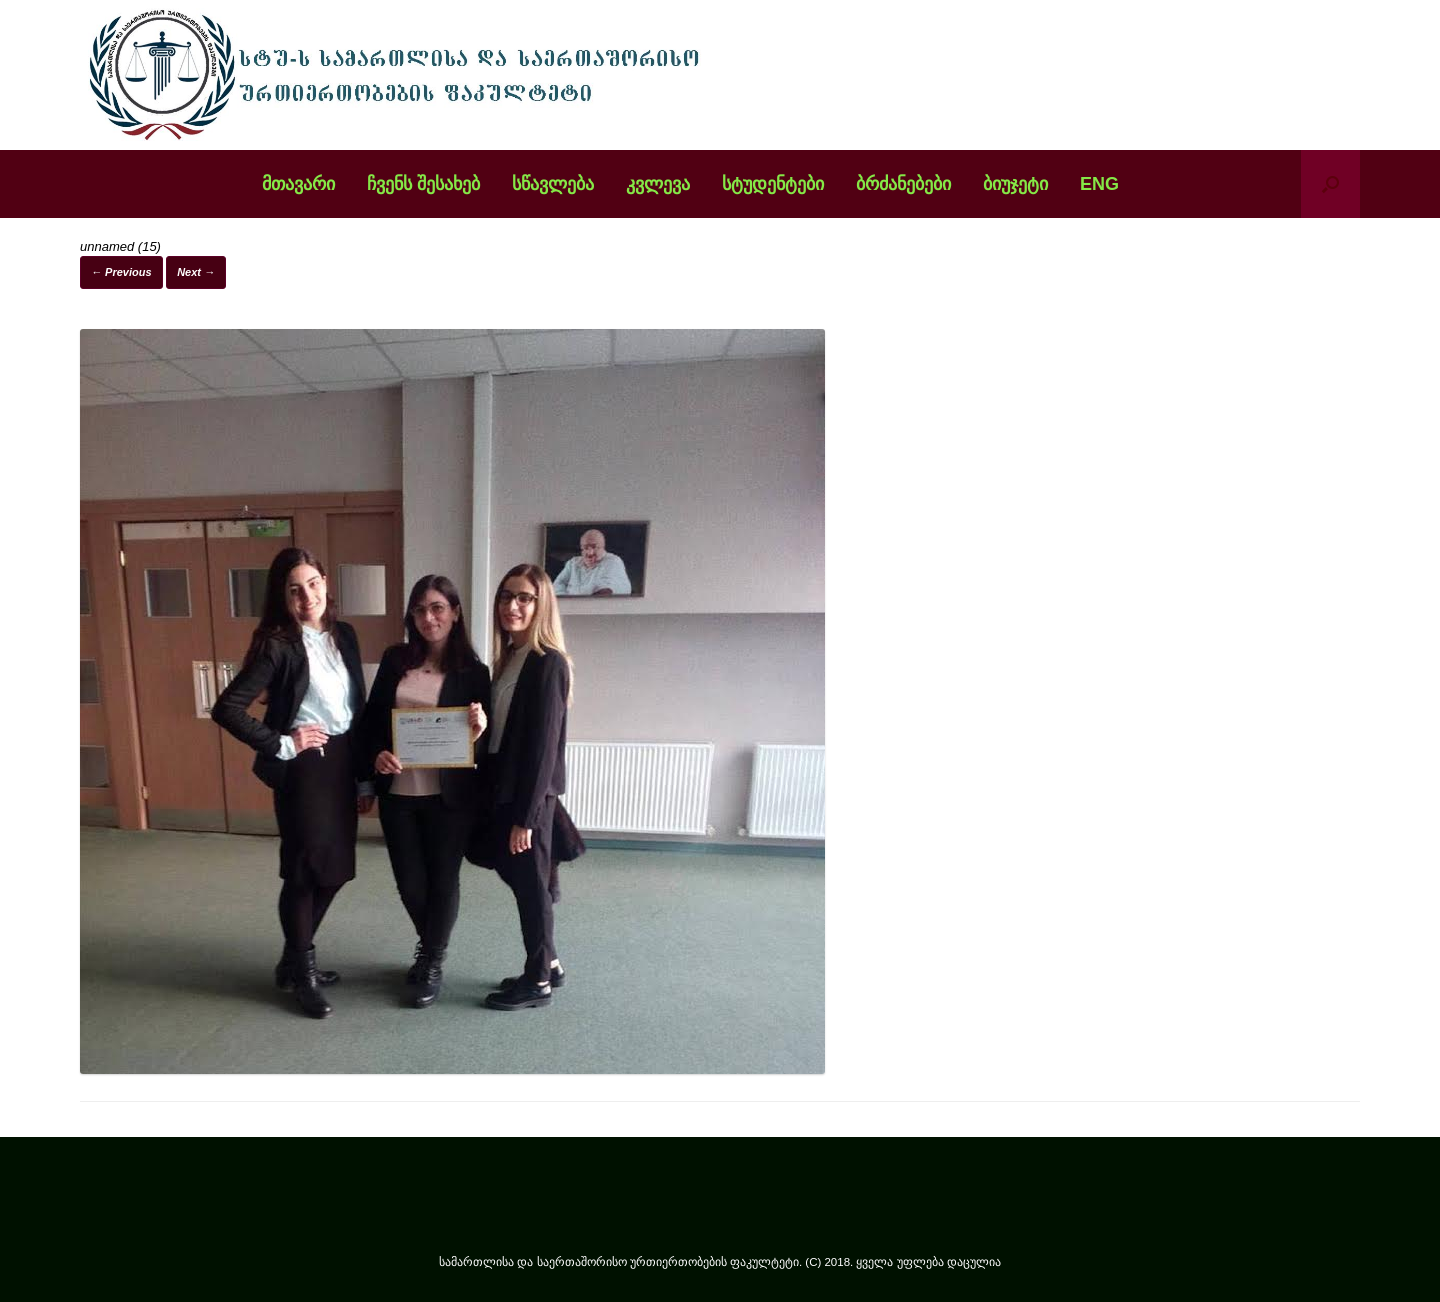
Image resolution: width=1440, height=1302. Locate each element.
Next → (196, 272)
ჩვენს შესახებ (423, 184)
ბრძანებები (903, 184)
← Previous (121, 272)
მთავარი (298, 184)
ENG (1099, 184)
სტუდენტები (773, 184)
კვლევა (658, 184)
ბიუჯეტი (1015, 184)
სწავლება (553, 184)
